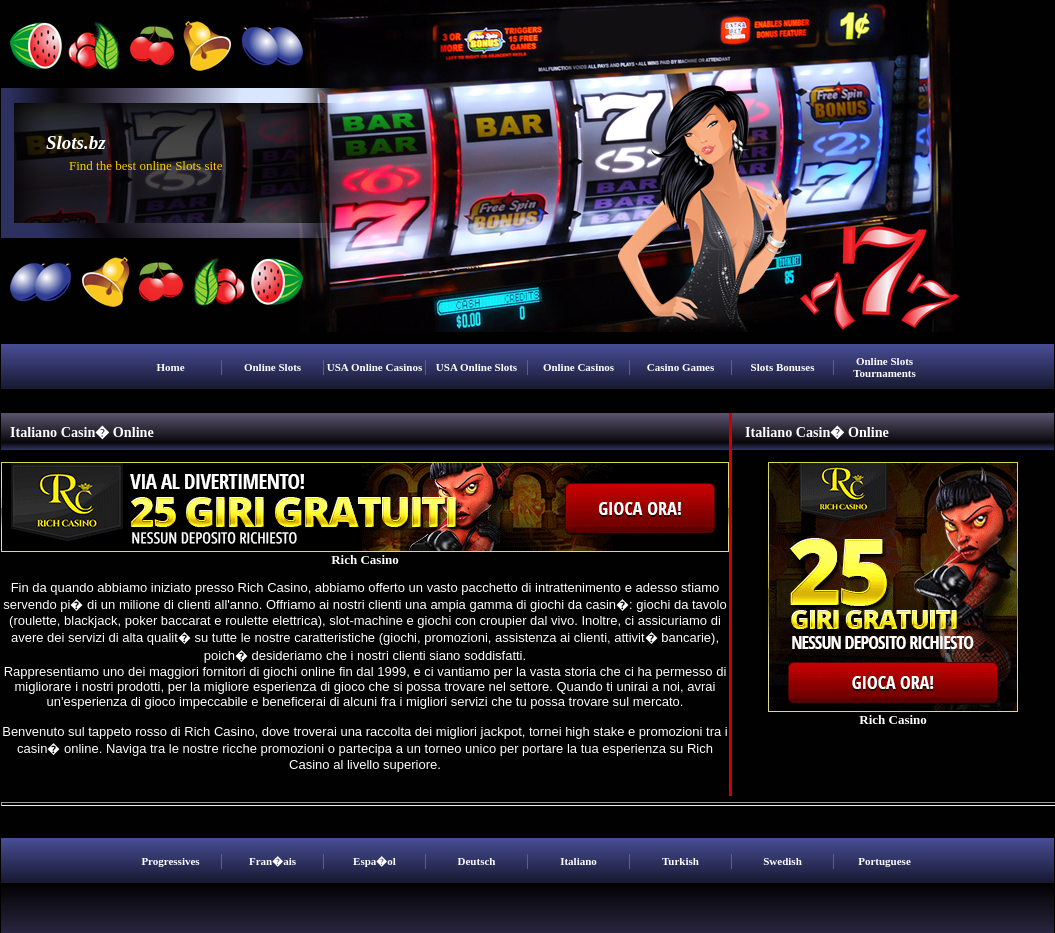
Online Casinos (578, 367)
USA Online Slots (476, 367)
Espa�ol (374, 861)
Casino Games (681, 367)
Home (170, 367)
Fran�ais (272, 861)
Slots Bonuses (783, 367)
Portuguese (884, 861)
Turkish (680, 861)
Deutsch (477, 861)
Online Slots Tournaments (884, 367)
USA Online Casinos (374, 367)
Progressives (170, 861)
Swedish (782, 861)
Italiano (578, 861)
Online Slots (272, 367)
